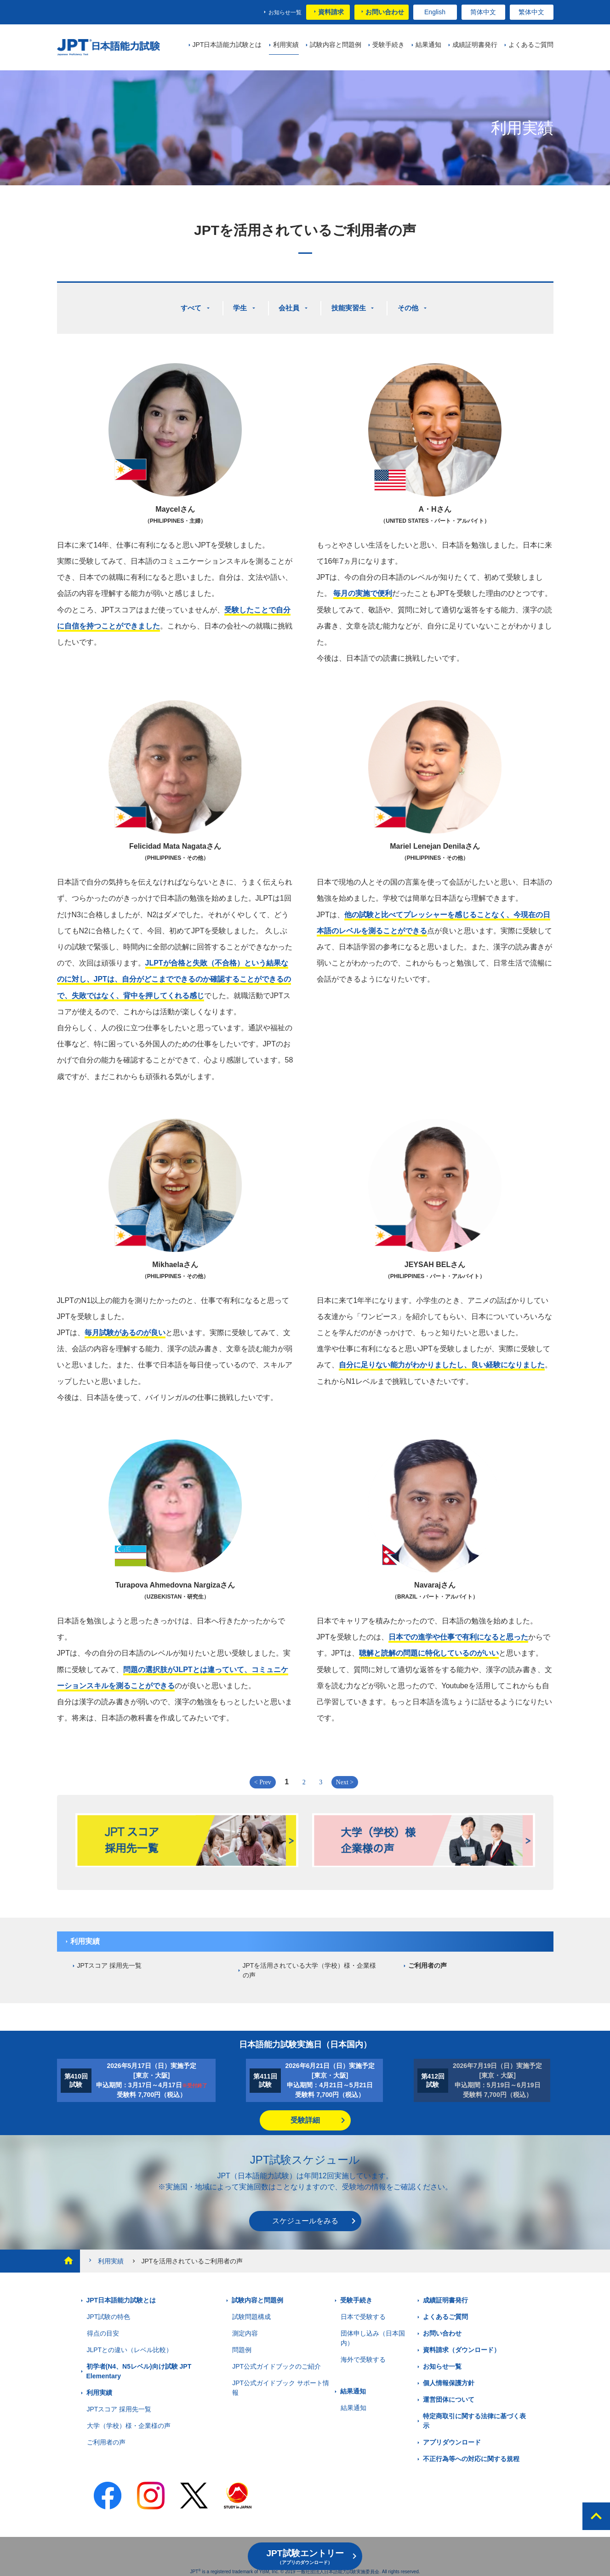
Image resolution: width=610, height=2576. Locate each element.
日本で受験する (363, 2313)
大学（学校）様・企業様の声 (129, 2422)
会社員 (290, 306)
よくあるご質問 (445, 2313)
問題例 (241, 2346)
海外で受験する (363, 2356)
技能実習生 (350, 306)
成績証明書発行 (445, 2297)
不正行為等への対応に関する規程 (471, 2455)
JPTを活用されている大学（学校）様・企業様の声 (309, 1967)
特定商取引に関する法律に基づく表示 (474, 2417)
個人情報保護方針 (448, 2379)
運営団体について (448, 2396)
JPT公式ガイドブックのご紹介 (276, 2363)
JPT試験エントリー (304, 2556)
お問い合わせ (384, 12)
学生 (239, 306)
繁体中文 (531, 12)
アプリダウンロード (452, 2439)
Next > (345, 1779)
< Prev (262, 1779)
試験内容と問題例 (257, 2297)
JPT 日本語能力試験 (113, 47)
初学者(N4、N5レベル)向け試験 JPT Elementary (139, 2367)
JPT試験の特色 (109, 2313)
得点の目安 (103, 2330)
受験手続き (356, 2297)
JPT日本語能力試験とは (121, 2297)
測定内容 (245, 2330)
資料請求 (331, 12)
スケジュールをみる (305, 2218)
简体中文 (483, 12)
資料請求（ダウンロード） (461, 2346)
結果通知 (353, 2388)
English (434, 12)
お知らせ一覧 (285, 12)
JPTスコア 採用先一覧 (109, 1962)
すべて (189, 306)
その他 (412, 306)
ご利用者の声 (427, 1962)
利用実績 (85, 1938)
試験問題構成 (251, 2313)
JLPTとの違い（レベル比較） (130, 2346)
